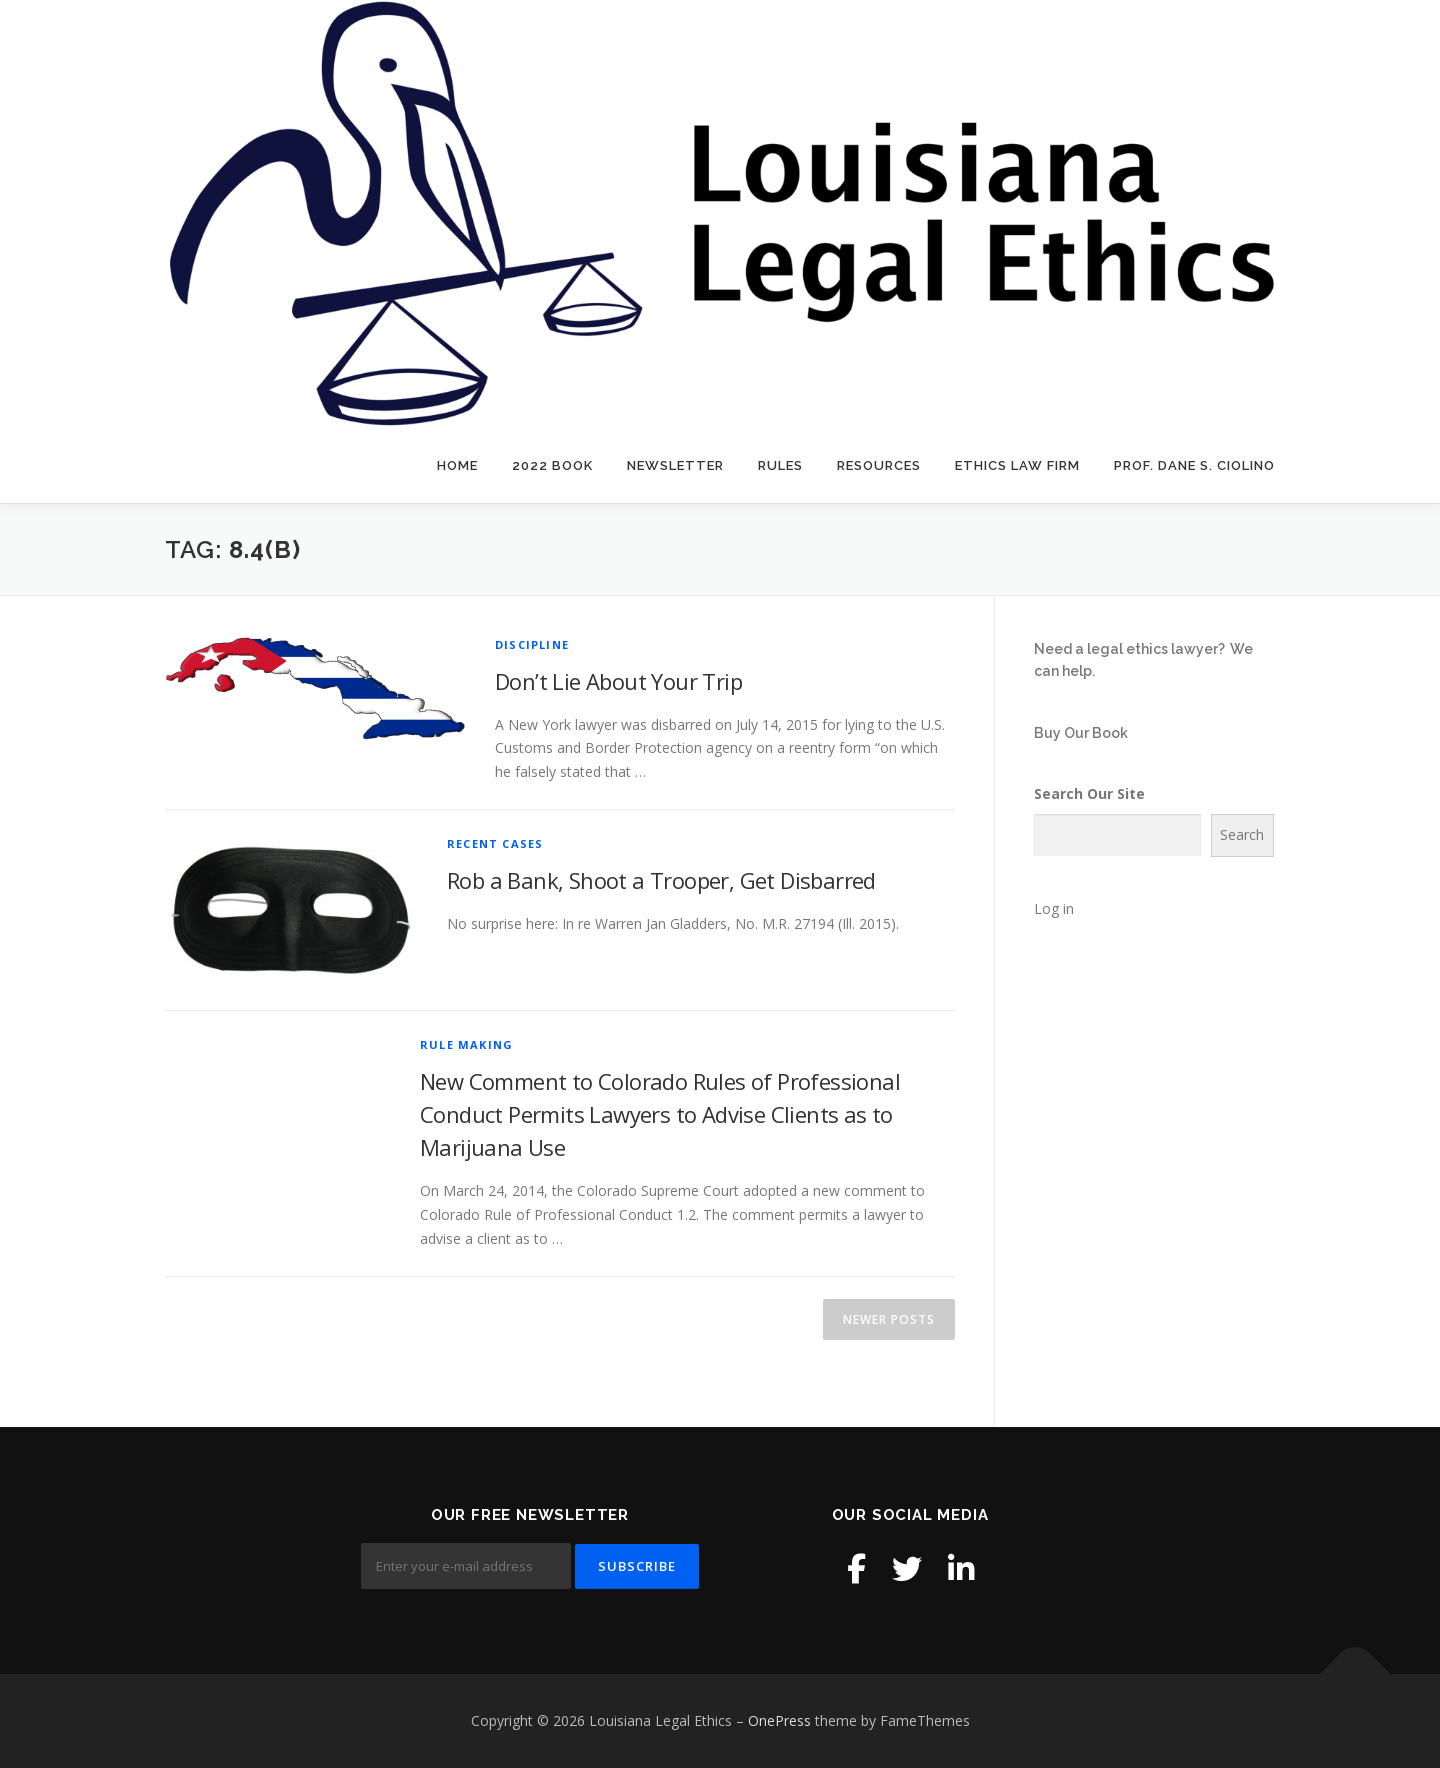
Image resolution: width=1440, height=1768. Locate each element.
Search (1242, 834)
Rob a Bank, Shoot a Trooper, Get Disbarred (661, 880)
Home (457, 465)
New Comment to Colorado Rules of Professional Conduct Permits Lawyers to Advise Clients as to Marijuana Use (660, 1114)
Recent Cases (495, 843)
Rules (780, 465)
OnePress (779, 1720)
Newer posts (889, 1319)
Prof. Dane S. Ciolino (1194, 465)
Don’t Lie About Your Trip (618, 681)
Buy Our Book (1081, 733)
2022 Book (552, 465)
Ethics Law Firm (1017, 465)
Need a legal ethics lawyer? (1129, 649)
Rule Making (466, 1044)
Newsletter (675, 465)
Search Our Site (1089, 793)
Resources (879, 465)
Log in (1054, 908)
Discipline (532, 644)
